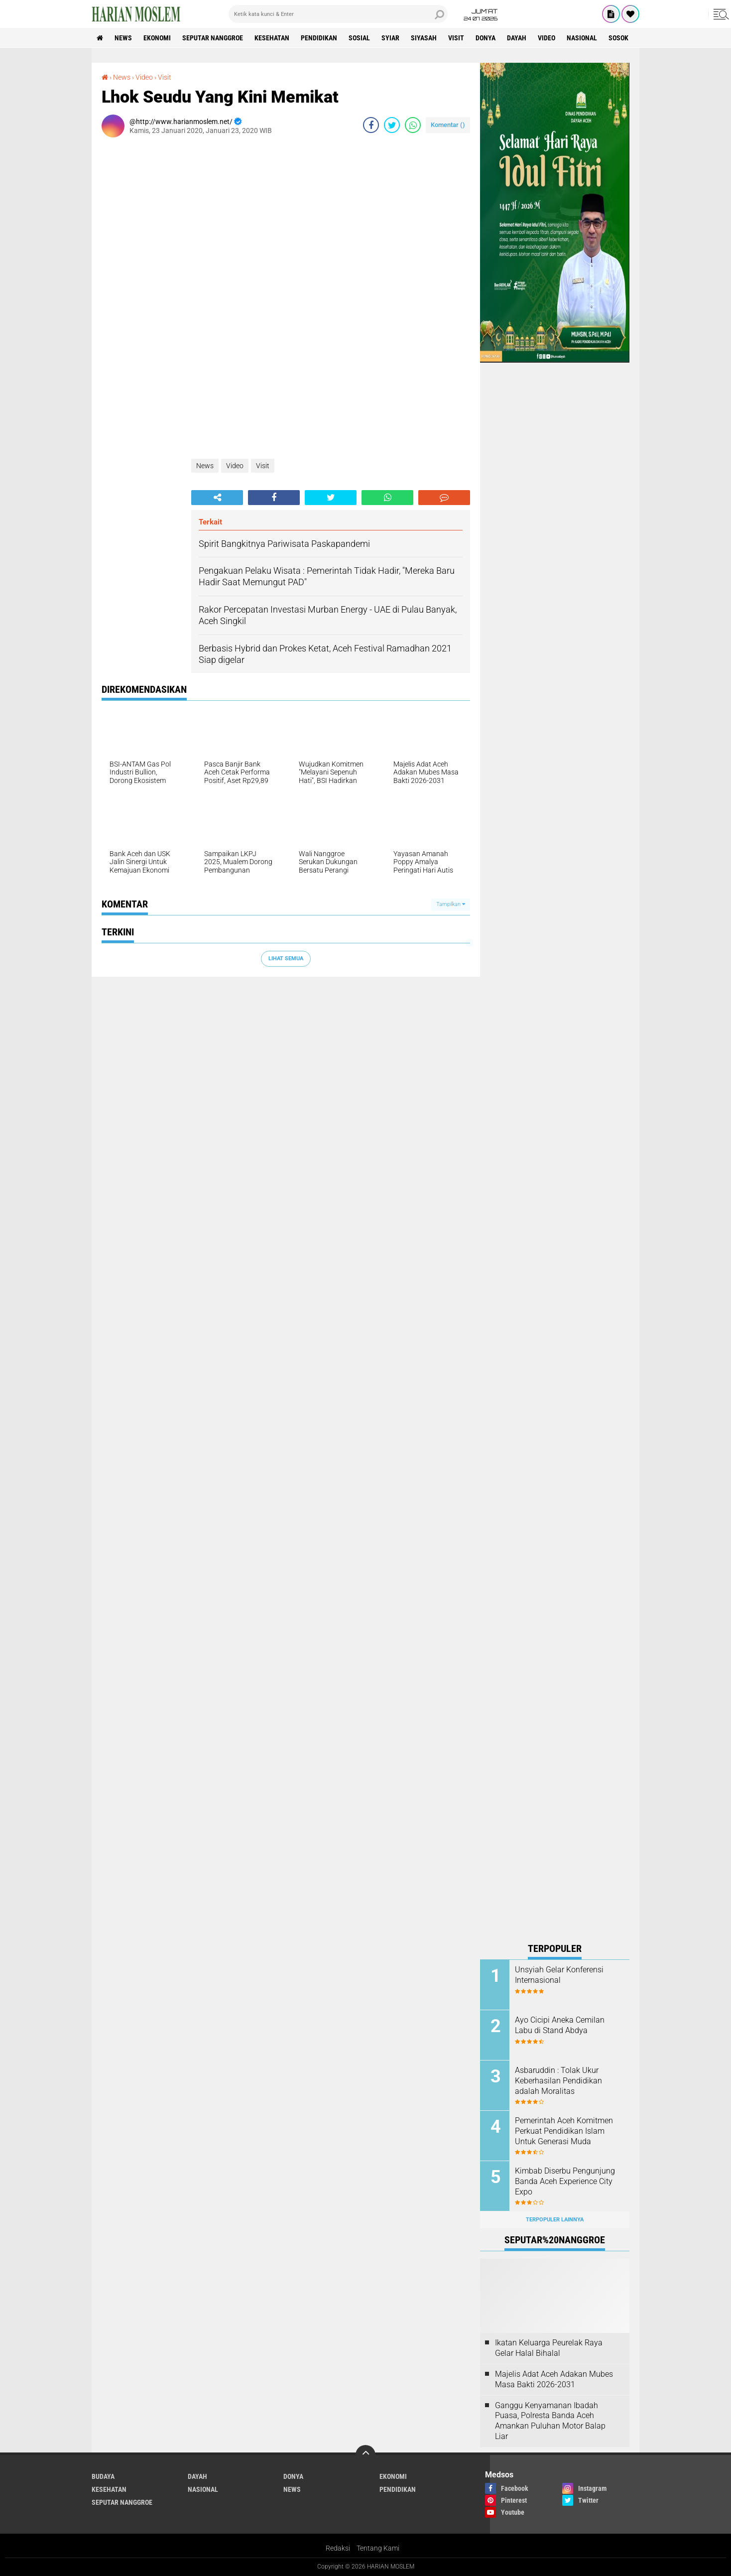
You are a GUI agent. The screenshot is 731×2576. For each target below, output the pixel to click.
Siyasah (424, 38)
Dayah (516, 38)
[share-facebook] (371, 125)
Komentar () (448, 125)
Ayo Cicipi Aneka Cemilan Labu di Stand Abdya (560, 2025)
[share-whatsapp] (413, 125)
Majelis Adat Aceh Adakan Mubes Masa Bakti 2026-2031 (554, 2379)
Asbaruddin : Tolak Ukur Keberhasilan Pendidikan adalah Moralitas (558, 2080)
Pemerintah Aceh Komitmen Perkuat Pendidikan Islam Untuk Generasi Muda (564, 2131)
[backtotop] (365, 2455)
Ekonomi (157, 38)
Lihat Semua (285, 958)
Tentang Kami (378, 2548)
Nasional (582, 38)
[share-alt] (217, 497)
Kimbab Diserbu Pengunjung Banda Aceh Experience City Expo (565, 2181)
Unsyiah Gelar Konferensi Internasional (559, 1975)
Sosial (359, 38)
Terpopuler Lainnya (555, 2219)
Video (546, 38)
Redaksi (338, 2548)
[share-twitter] (392, 125)
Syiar (390, 38)
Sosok (618, 38)
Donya (485, 38)
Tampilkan (450, 904)
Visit (456, 38)
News (123, 38)
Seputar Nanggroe (212, 38)
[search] (338, 14)
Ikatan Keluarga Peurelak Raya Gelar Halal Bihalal (549, 2348)
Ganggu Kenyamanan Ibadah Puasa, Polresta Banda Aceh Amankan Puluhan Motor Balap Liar (550, 2421)
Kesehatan (271, 38)
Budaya (103, 2476)
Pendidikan (319, 38)
